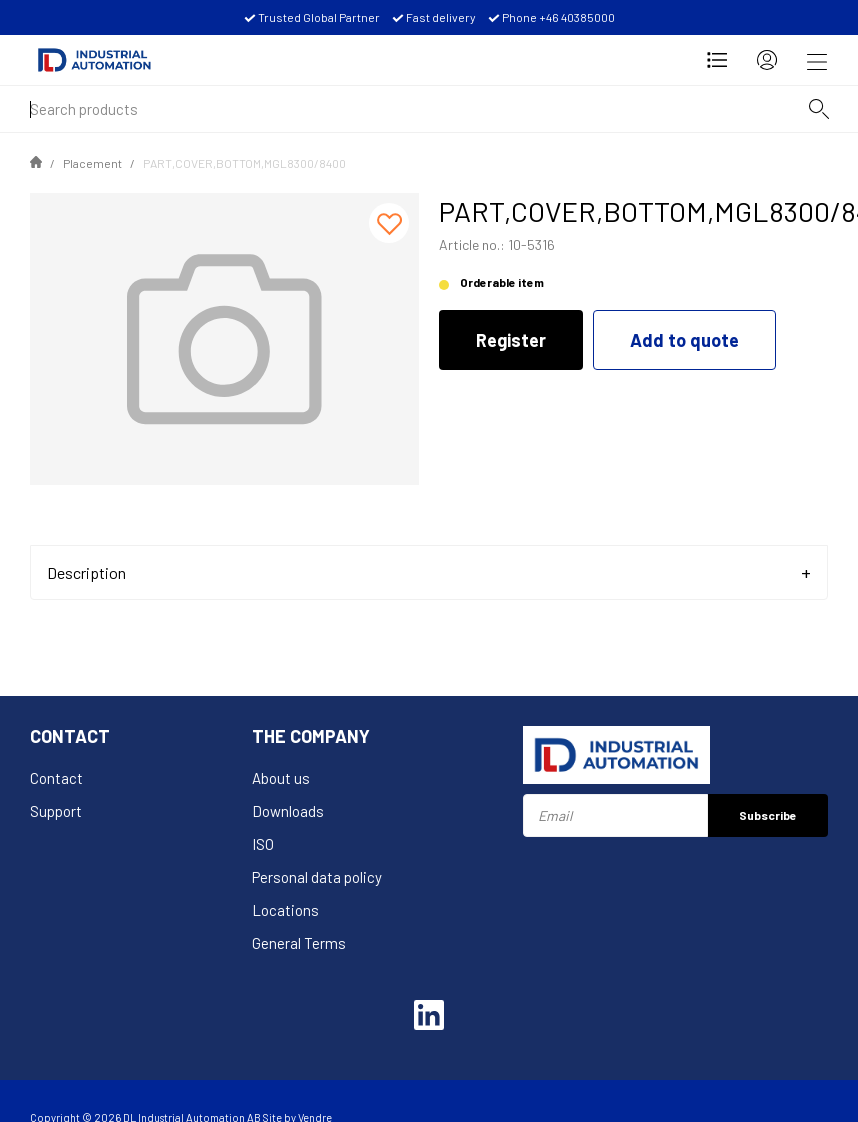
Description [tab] (86, 572)
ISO (263, 844)
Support (56, 811)
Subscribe (768, 815)
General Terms (299, 943)
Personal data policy (317, 877)
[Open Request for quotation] (717, 60)
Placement (92, 163)
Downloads (288, 811)
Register (511, 340)
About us (281, 778)
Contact (56, 778)
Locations (285, 910)
